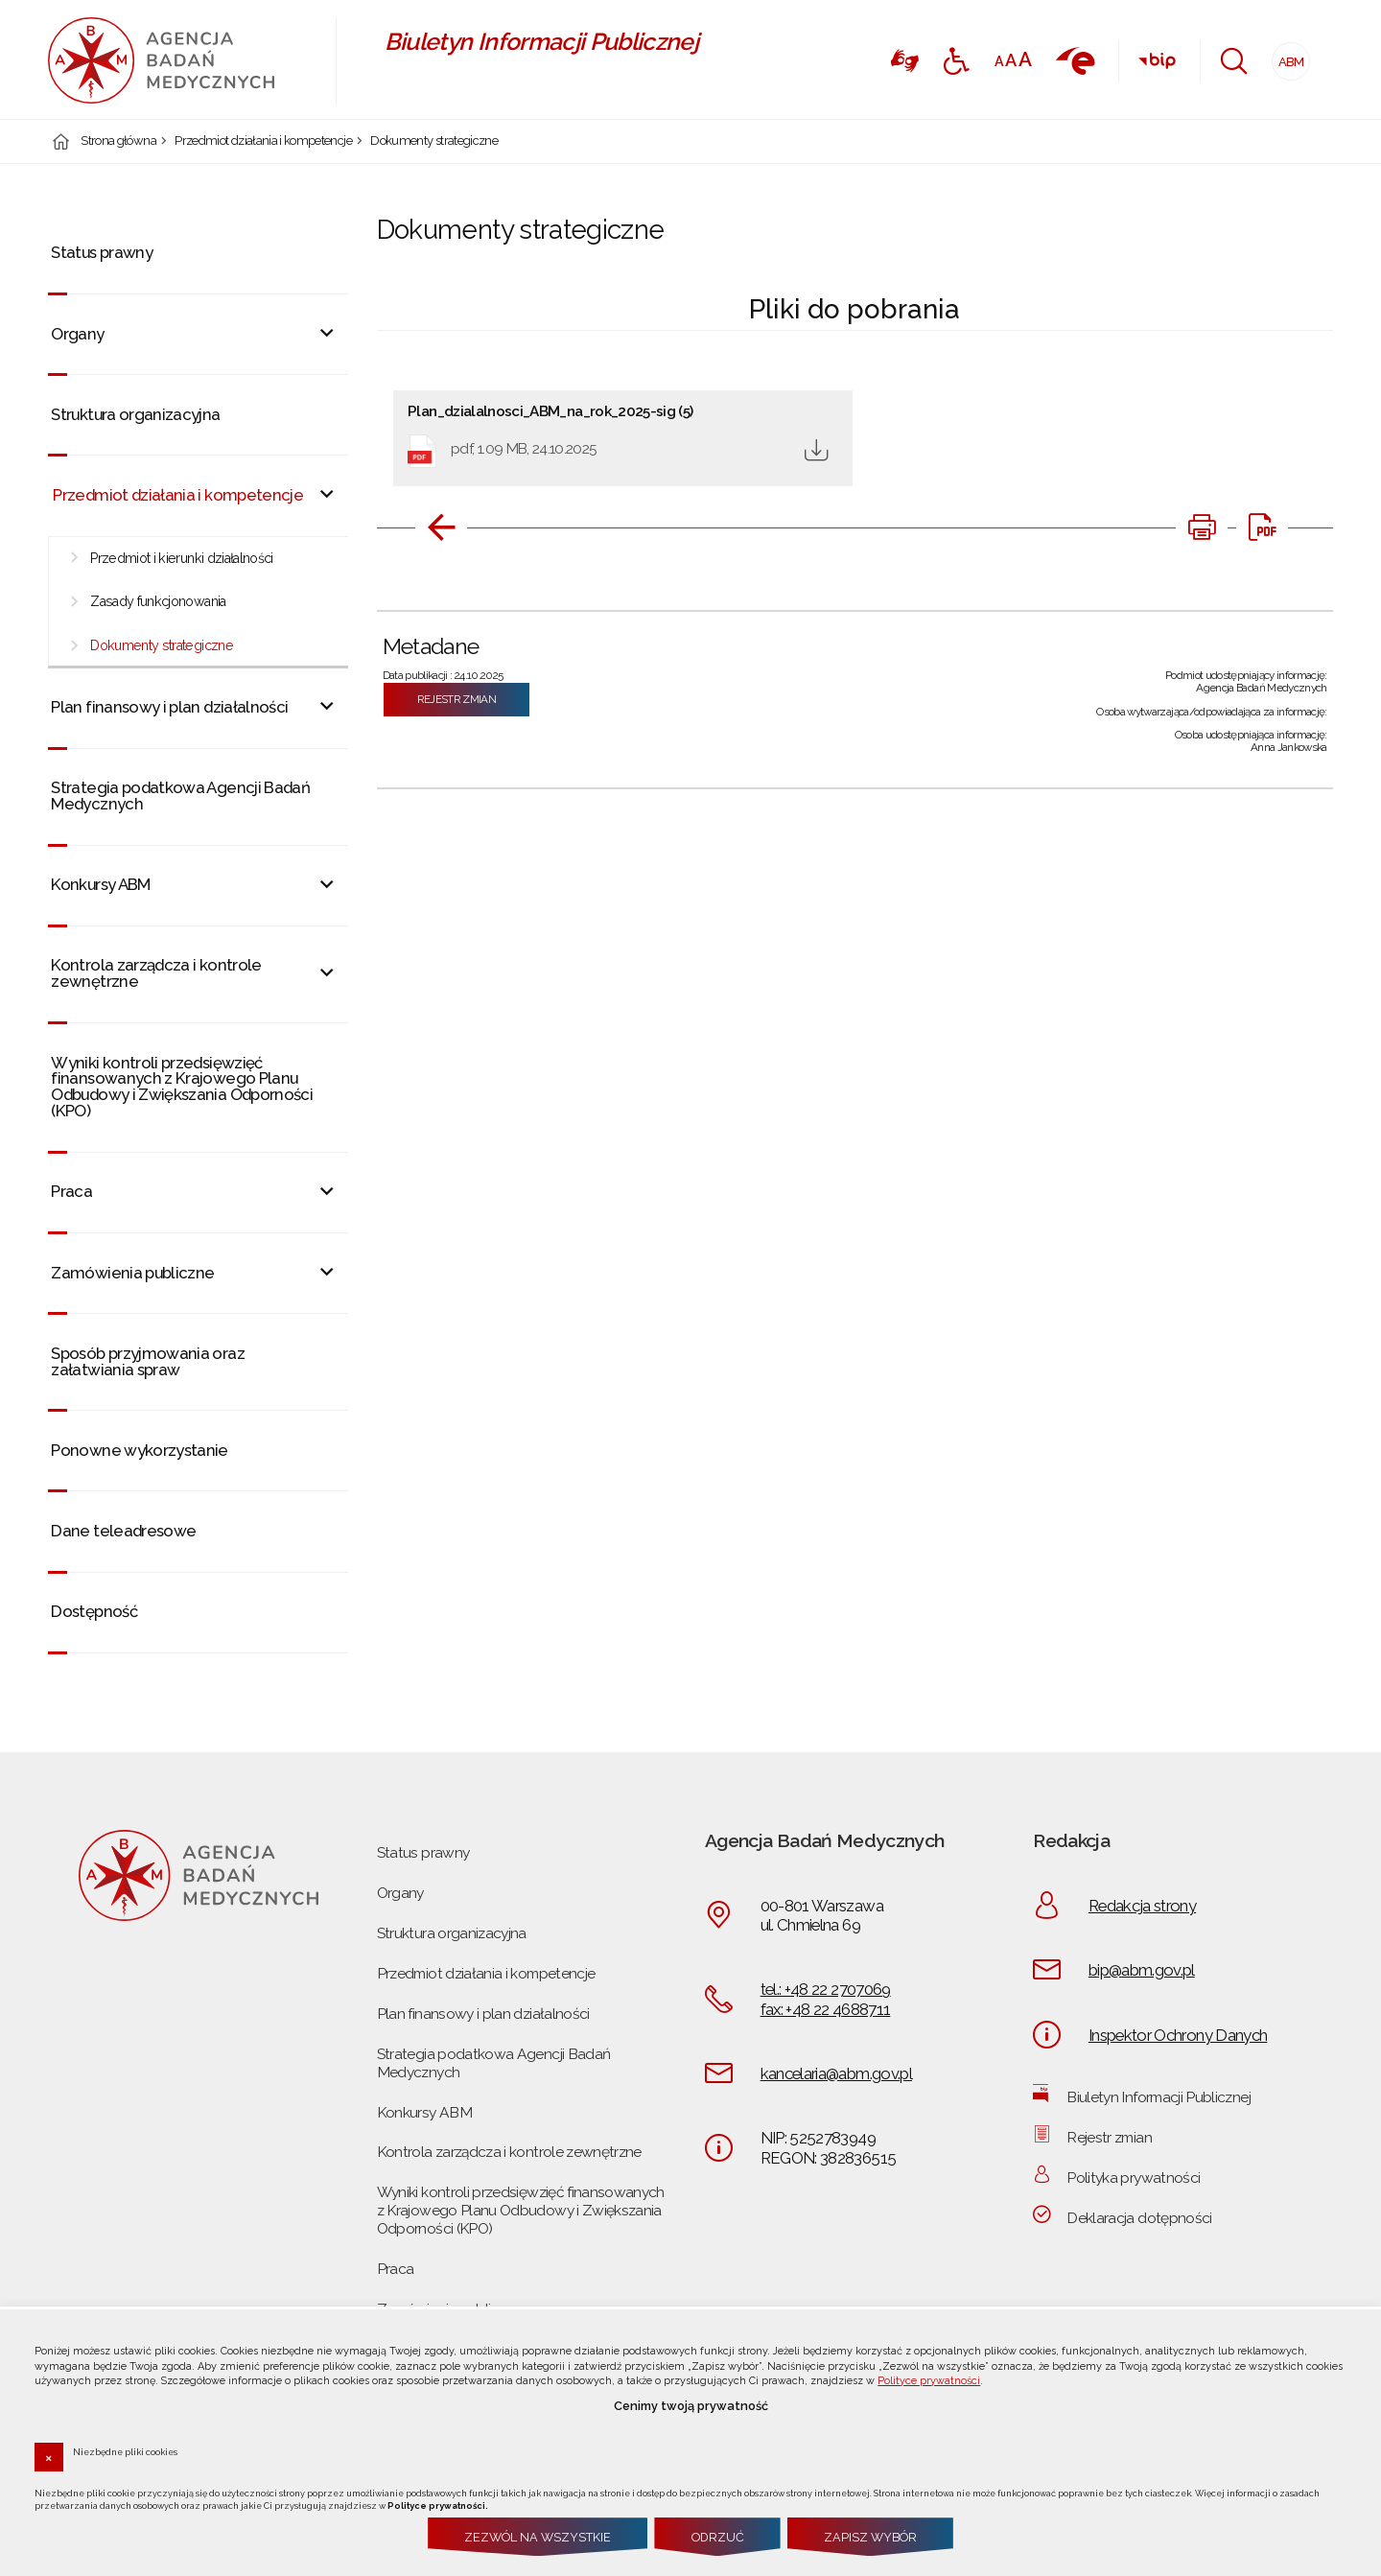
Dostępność (94, 1611)
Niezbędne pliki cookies (125, 2451)
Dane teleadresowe (123, 1530)
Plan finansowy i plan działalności (169, 706)
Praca (71, 1191)
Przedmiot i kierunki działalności (181, 558)
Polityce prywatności (929, 2381)
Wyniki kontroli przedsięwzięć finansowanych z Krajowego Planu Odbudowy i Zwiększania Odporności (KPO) (182, 1087)
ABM (1288, 56)
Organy (77, 333)
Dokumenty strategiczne (434, 141)
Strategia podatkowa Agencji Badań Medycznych (180, 795)
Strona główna (118, 141)
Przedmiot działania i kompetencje (263, 141)
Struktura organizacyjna (135, 414)
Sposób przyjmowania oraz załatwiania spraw (147, 1361)
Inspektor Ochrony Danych (1177, 2035)
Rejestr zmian (457, 699)
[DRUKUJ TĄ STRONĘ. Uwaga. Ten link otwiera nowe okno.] (1202, 527)
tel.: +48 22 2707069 (826, 1989)
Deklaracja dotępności (1138, 2218)
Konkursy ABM (100, 884)
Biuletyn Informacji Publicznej (1158, 2097)
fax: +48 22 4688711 (826, 2009)
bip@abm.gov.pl (1141, 1969)
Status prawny (101, 252)
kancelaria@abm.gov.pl (836, 2073)
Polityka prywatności (1133, 2177)
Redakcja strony (1142, 1905)
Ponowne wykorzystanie (139, 1450)
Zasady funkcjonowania (157, 601)
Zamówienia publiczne (132, 1272)
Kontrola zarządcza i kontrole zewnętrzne (156, 973)
